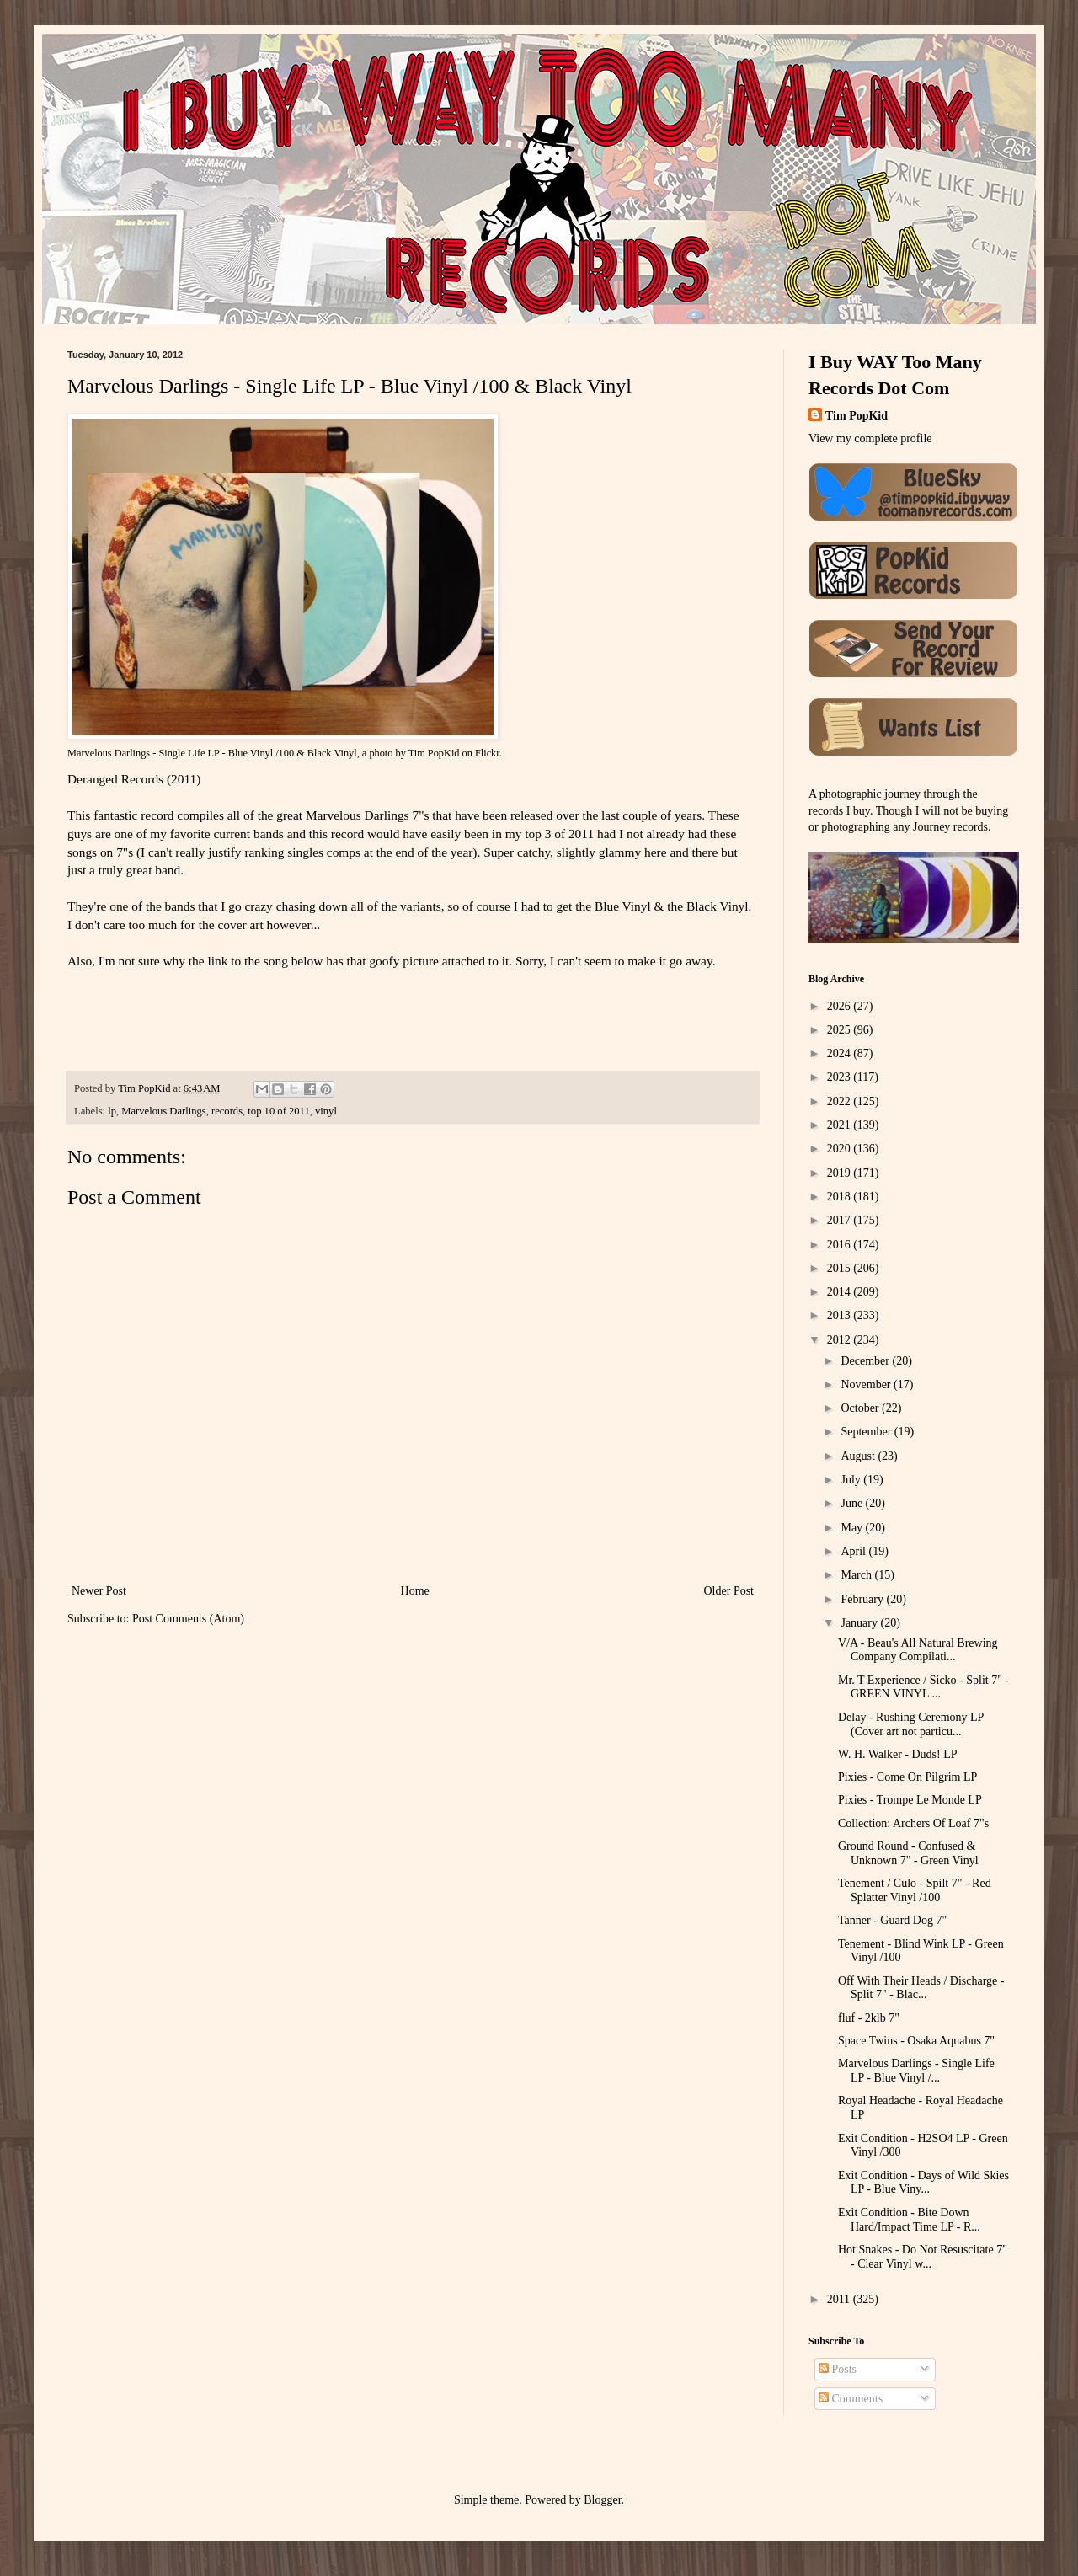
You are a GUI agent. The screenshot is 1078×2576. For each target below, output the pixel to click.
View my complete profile (870, 438)
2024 (840, 1053)
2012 (840, 1339)
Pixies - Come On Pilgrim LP (907, 1777)
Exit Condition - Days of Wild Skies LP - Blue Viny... (923, 2182)
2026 (840, 1006)
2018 (840, 1196)
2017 (840, 1220)
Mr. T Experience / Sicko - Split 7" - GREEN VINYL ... (923, 1687)
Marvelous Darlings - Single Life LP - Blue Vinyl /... (916, 2070)
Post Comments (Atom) (188, 1618)
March (857, 1575)
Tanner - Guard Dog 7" (892, 1920)
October (861, 1408)
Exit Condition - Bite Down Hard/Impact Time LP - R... (909, 2219)
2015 (840, 1268)
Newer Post (99, 1591)
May (853, 1527)
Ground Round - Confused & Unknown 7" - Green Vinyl (908, 1853)
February (863, 1599)
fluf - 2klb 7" (868, 2018)
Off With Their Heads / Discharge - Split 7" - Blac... (921, 1988)
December (866, 1361)
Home (415, 1591)
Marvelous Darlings (163, 1111)
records (227, 1111)
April (854, 1551)
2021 (840, 1125)
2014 (840, 1291)
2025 (840, 1029)
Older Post (729, 1591)
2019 (840, 1173)
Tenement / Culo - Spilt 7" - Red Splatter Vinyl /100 (914, 1890)
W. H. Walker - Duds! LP (898, 1754)
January (860, 1623)
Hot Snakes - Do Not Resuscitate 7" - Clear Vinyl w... (922, 2256)
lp (112, 1111)
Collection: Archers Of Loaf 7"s (913, 1823)
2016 (840, 1244)
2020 (840, 1148)
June (853, 1503)
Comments (851, 2398)
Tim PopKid (434, 753)
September (867, 1431)
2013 (840, 1315)
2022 (840, 1101)
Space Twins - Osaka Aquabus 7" (916, 2040)
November (867, 1384)
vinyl (326, 1111)
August (859, 1456)
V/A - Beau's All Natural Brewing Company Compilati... (918, 1650)
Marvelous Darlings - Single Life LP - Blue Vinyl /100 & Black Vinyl (212, 753)
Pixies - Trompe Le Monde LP (910, 1799)
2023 (840, 1077)
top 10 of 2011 (278, 1111)
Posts (838, 2369)
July (852, 1479)
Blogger (602, 2499)
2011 (840, 2299)
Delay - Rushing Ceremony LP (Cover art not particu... (911, 1724)
